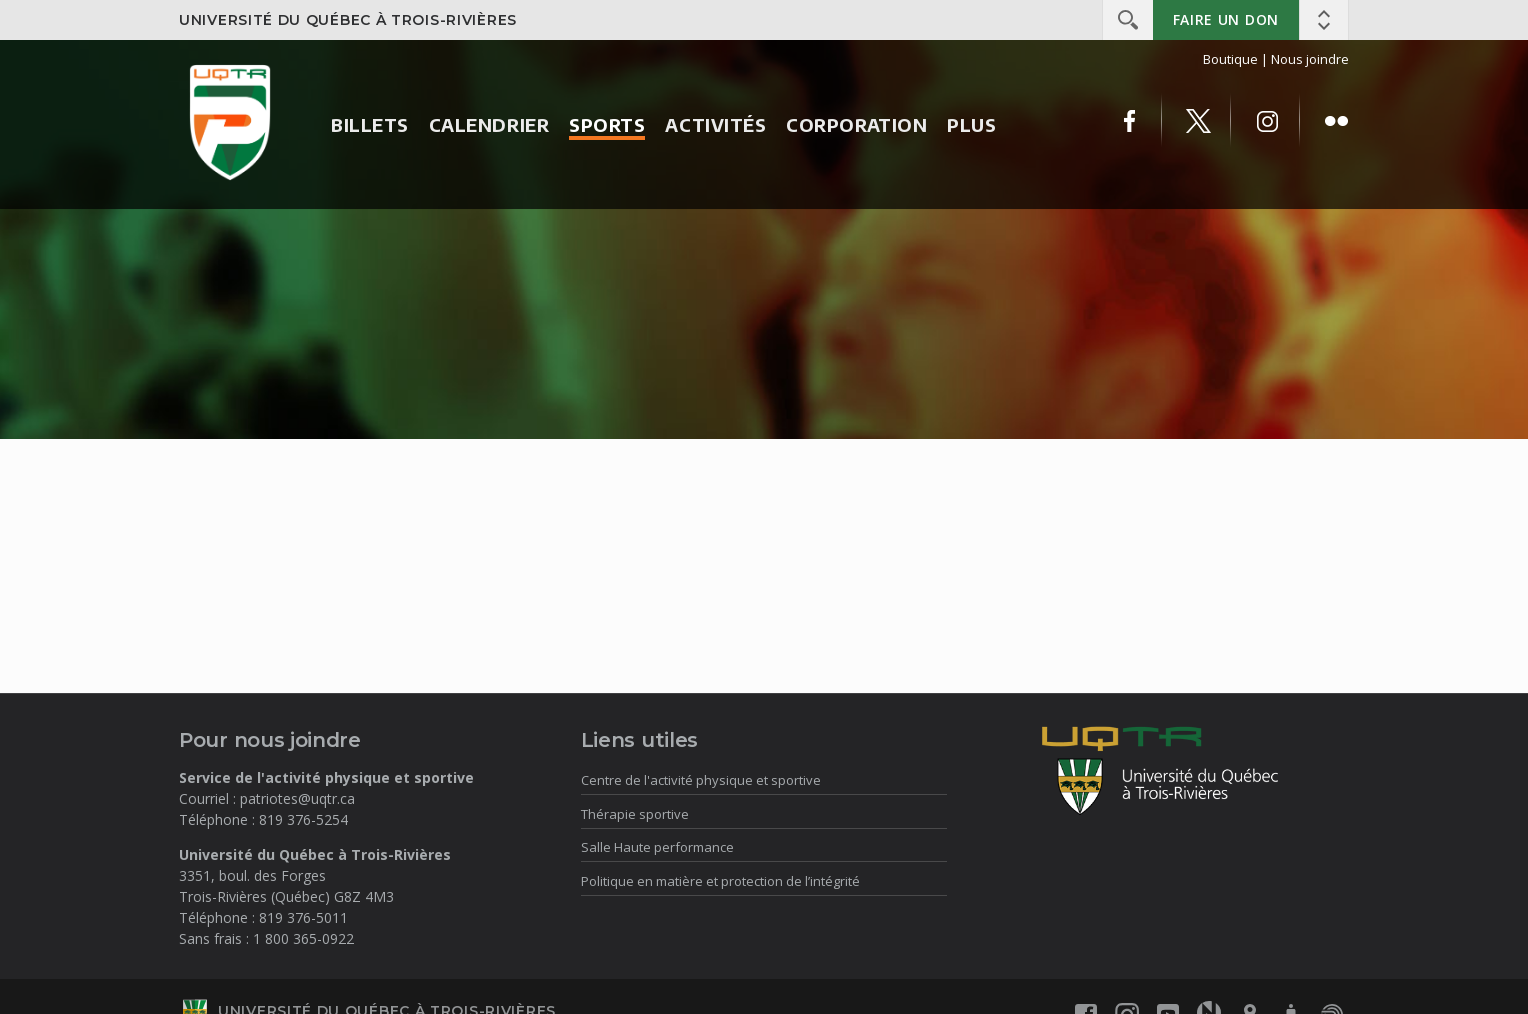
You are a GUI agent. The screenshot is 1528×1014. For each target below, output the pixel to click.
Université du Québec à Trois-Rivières (348, 20)
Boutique (1230, 59)
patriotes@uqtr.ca (297, 798)
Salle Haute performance (657, 847)
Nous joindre (1310, 59)
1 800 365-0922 (303, 938)
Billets (370, 124)
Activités (715, 124)
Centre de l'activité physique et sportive (701, 780)
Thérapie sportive (635, 814)
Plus (971, 124)
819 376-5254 (303, 819)
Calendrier (489, 124)
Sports (607, 124)
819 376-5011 (303, 917)
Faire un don (1226, 19)
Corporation (856, 124)
